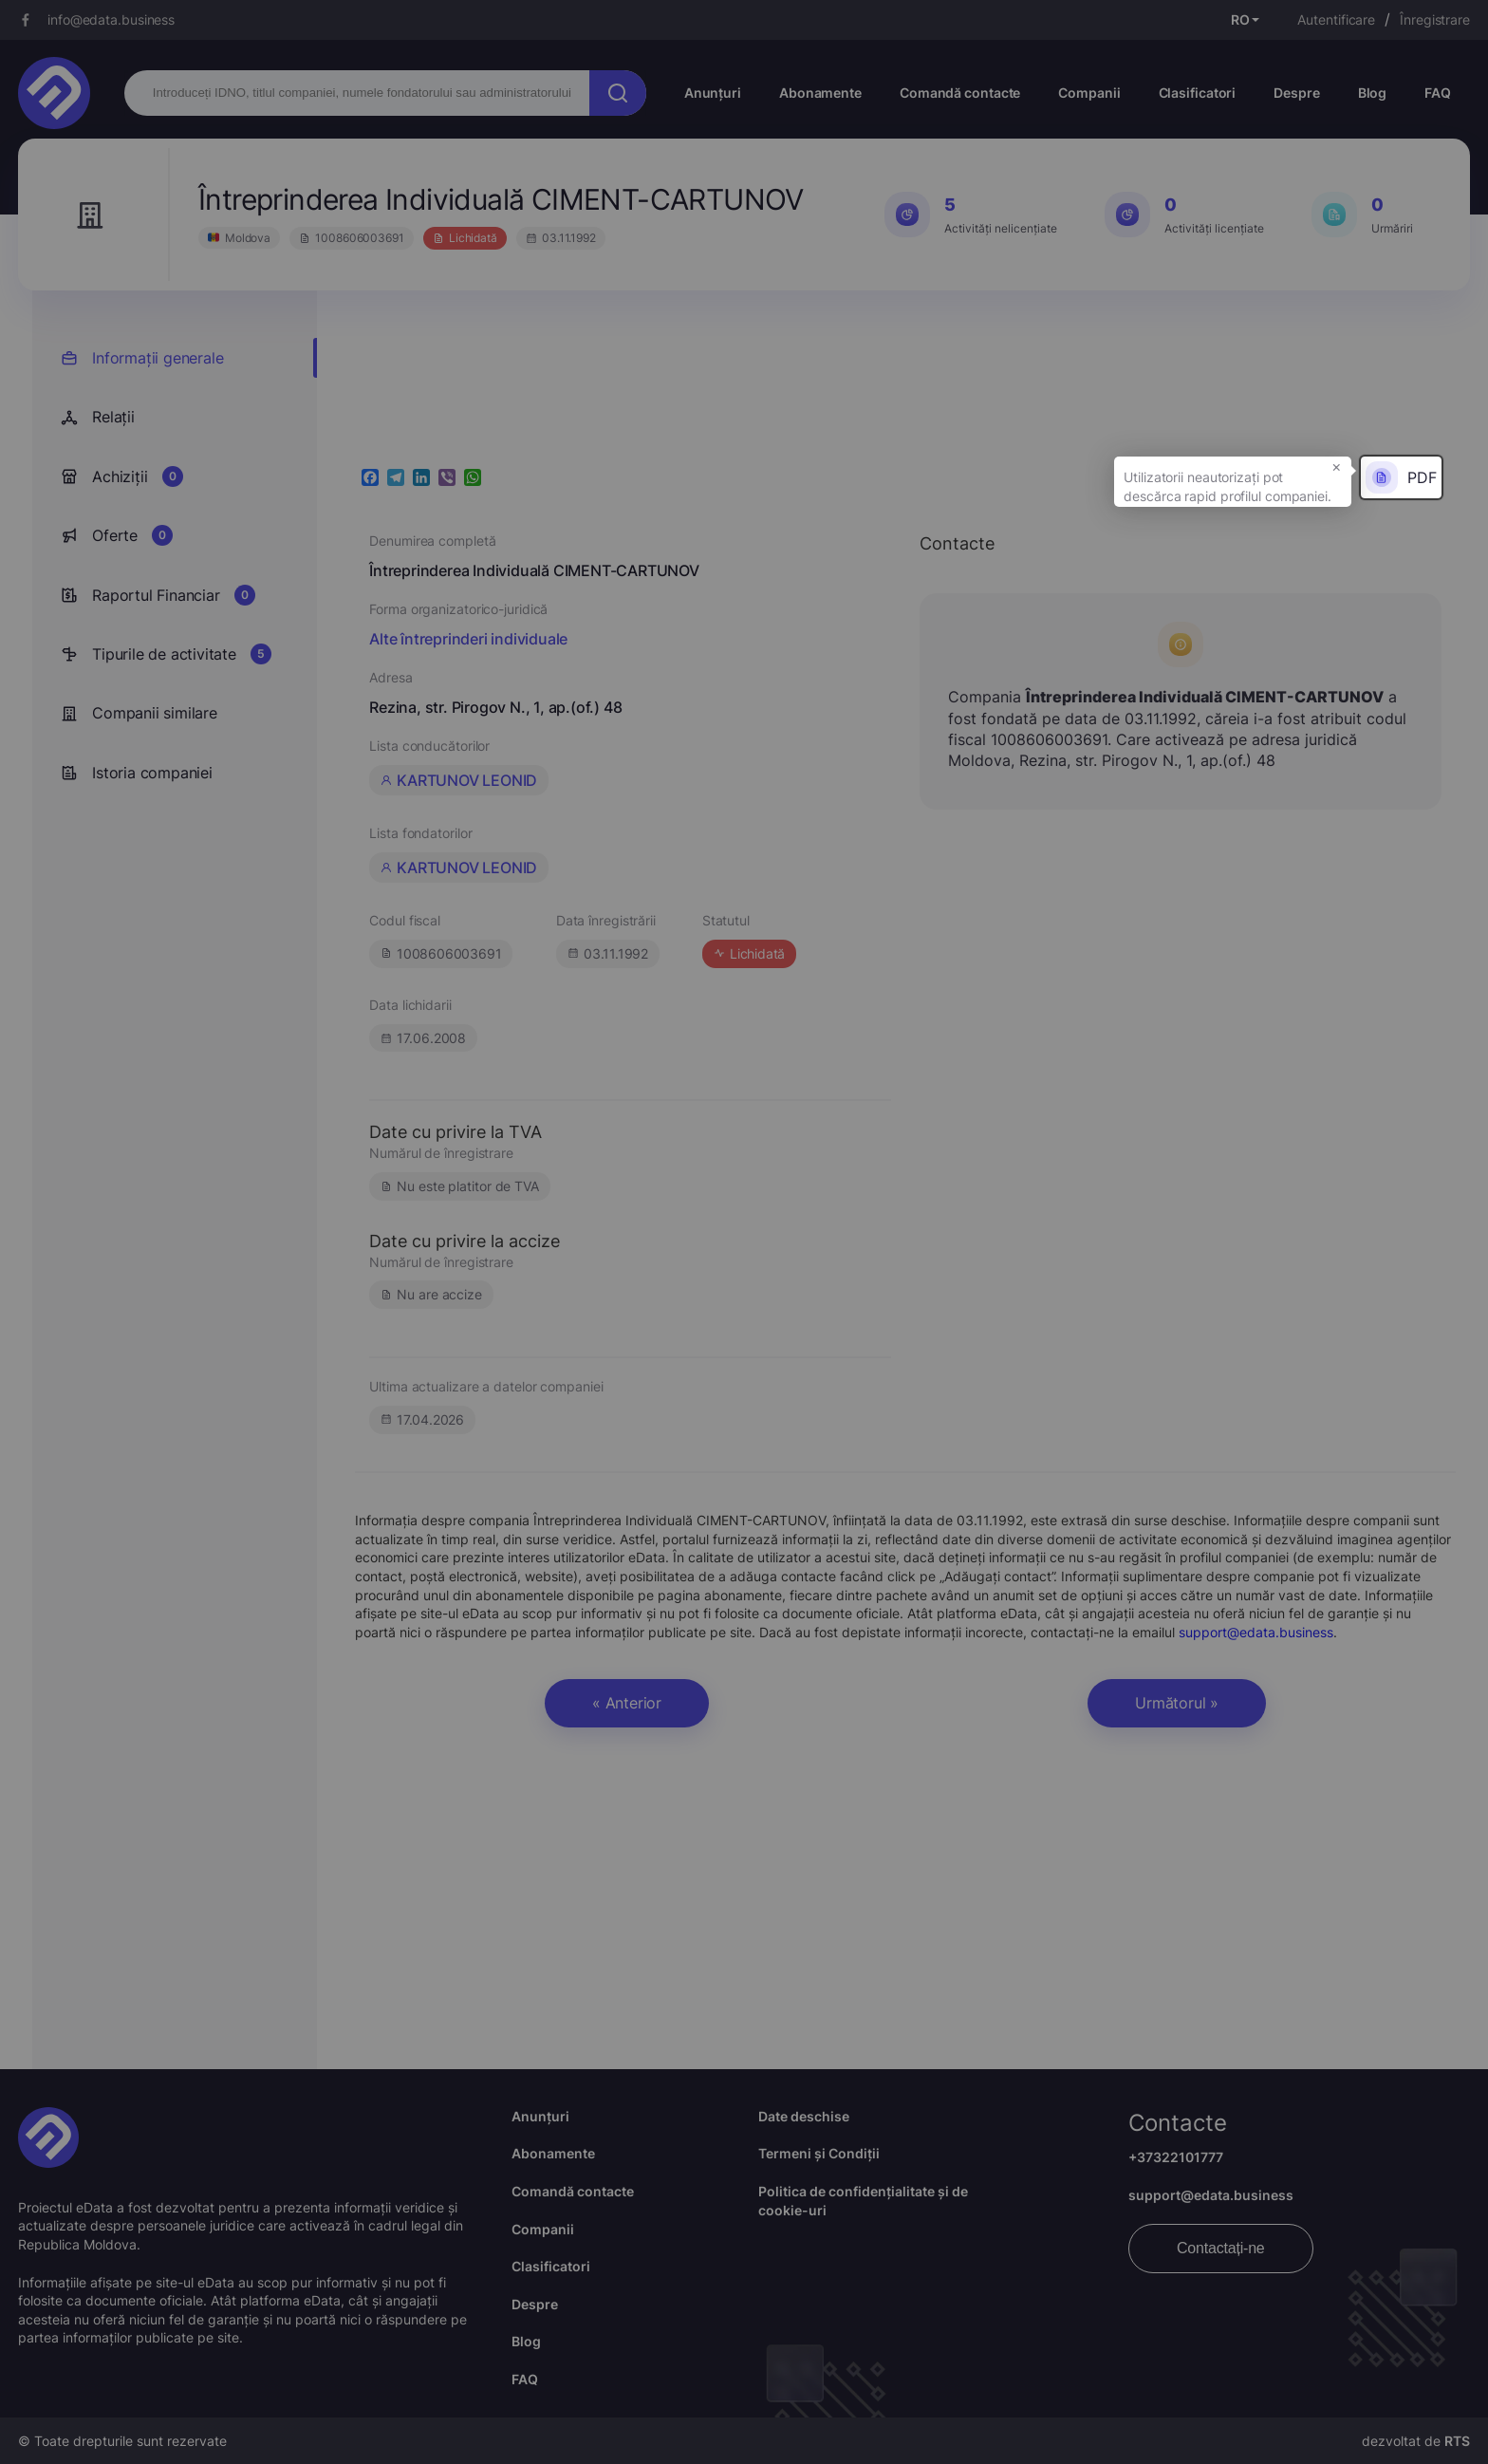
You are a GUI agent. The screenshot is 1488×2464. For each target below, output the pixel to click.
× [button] (1336, 466)
